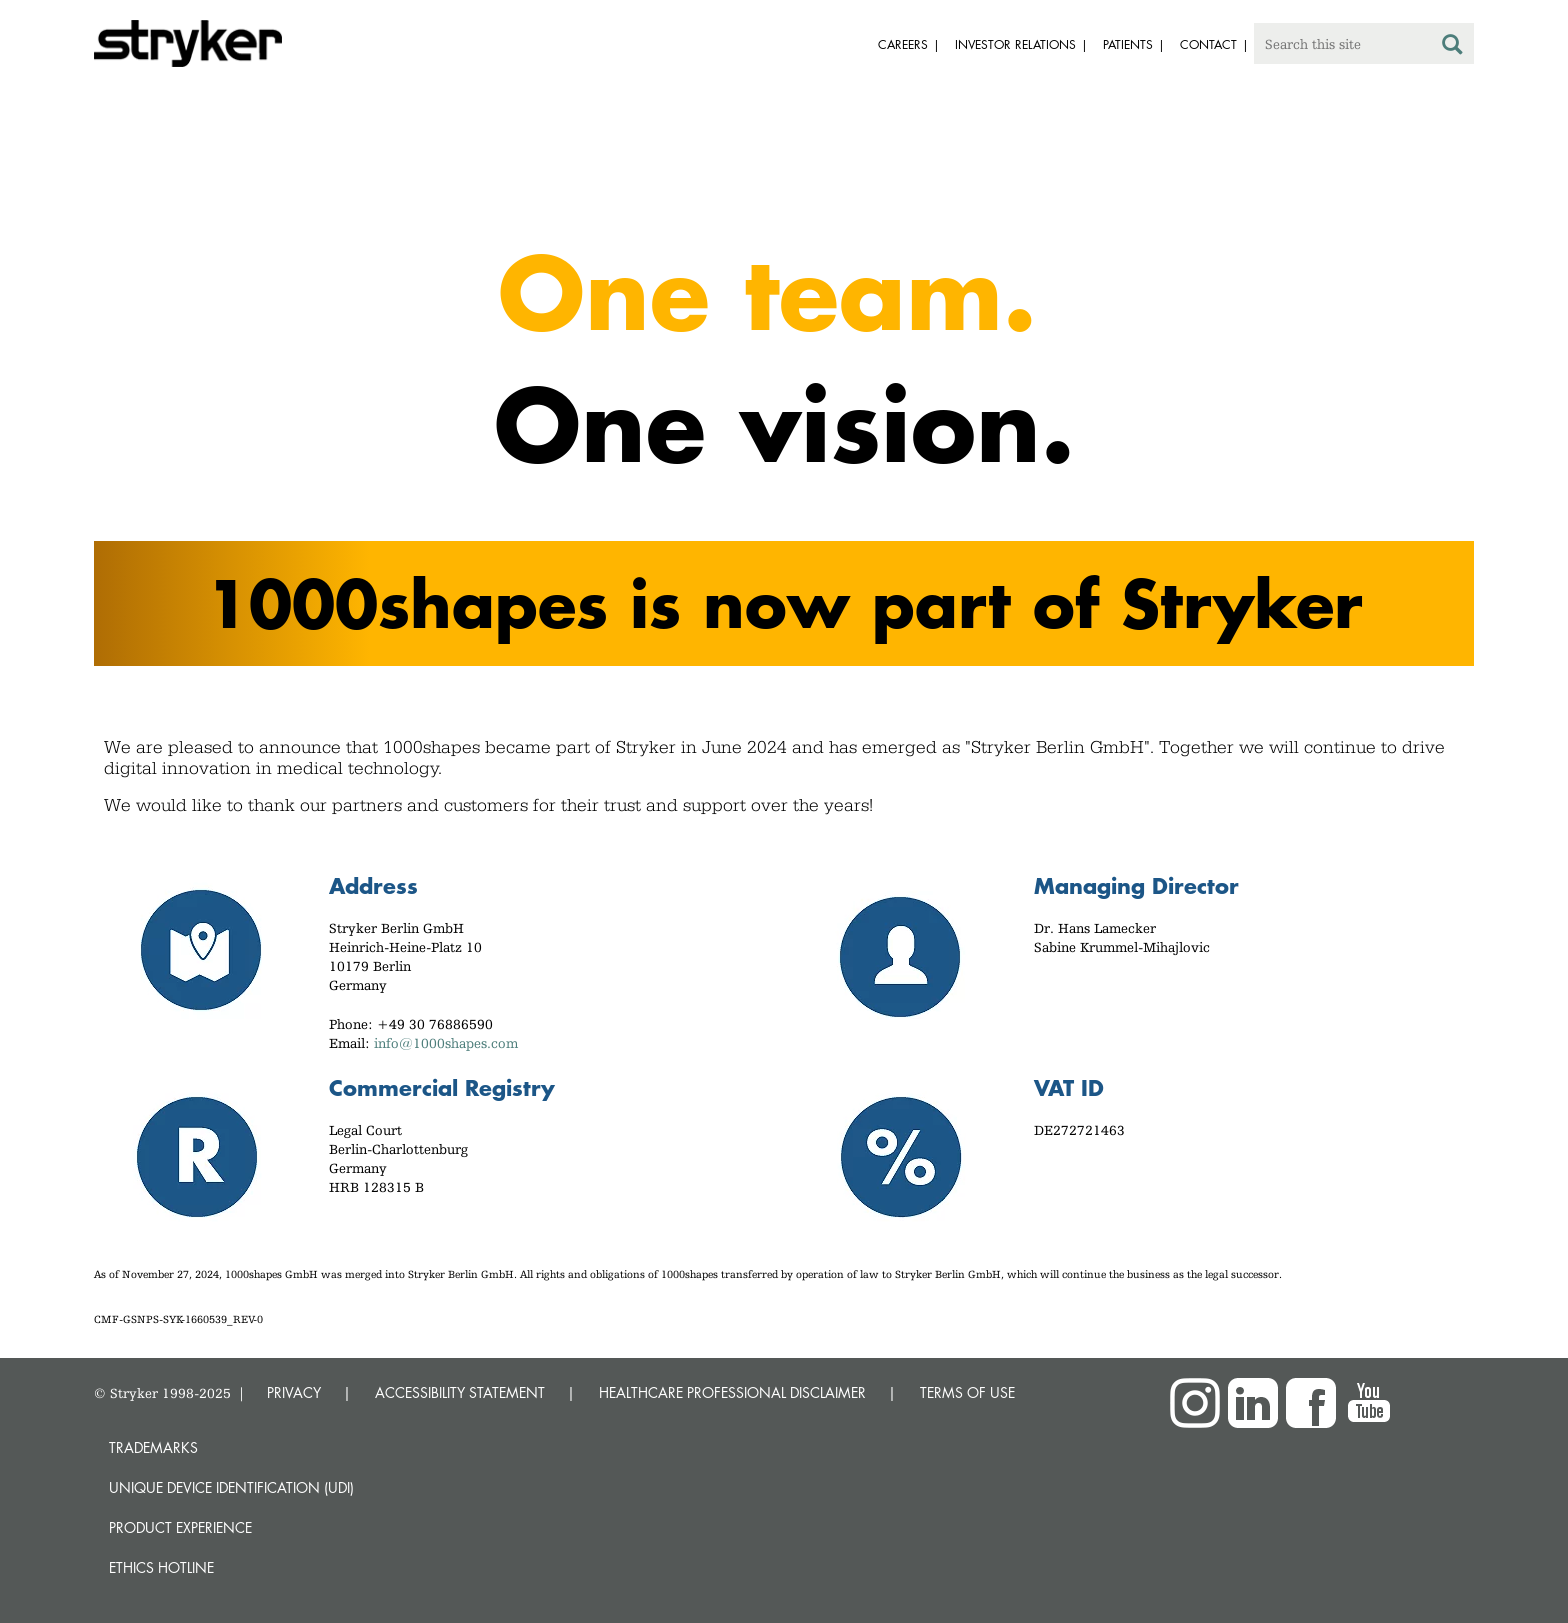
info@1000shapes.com (446, 1043)
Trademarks (153, 1447)
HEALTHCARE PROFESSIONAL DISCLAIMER (732, 1392)
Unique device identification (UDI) (231, 1487)
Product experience (180, 1527)
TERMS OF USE (967, 1392)
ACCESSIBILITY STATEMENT (460, 1392)
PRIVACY (294, 1392)
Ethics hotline (161, 1567)
